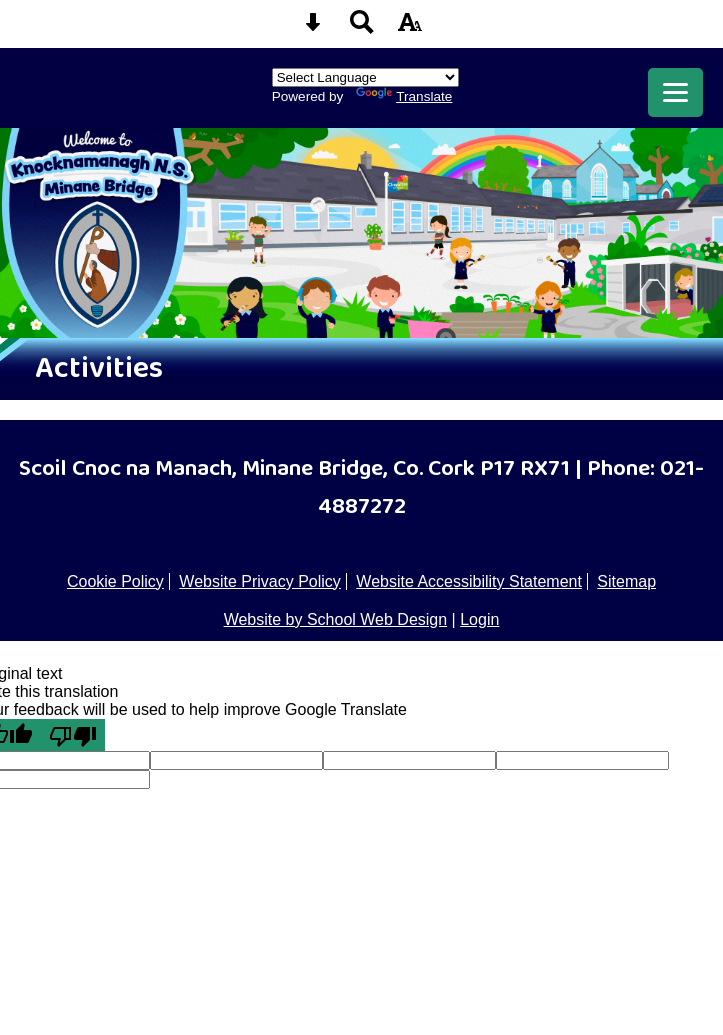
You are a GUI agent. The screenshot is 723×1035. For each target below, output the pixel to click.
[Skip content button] (313, 28)
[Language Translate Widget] (365, 77)
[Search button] (362, 28)
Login (479, 619)
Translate (404, 96)
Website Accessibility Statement (469, 581)
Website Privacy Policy (260, 581)
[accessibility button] (410, 28)
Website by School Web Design (336, 619)
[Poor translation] (73, 735)
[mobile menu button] (675, 92)
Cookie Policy (115, 581)
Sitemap (626, 581)
